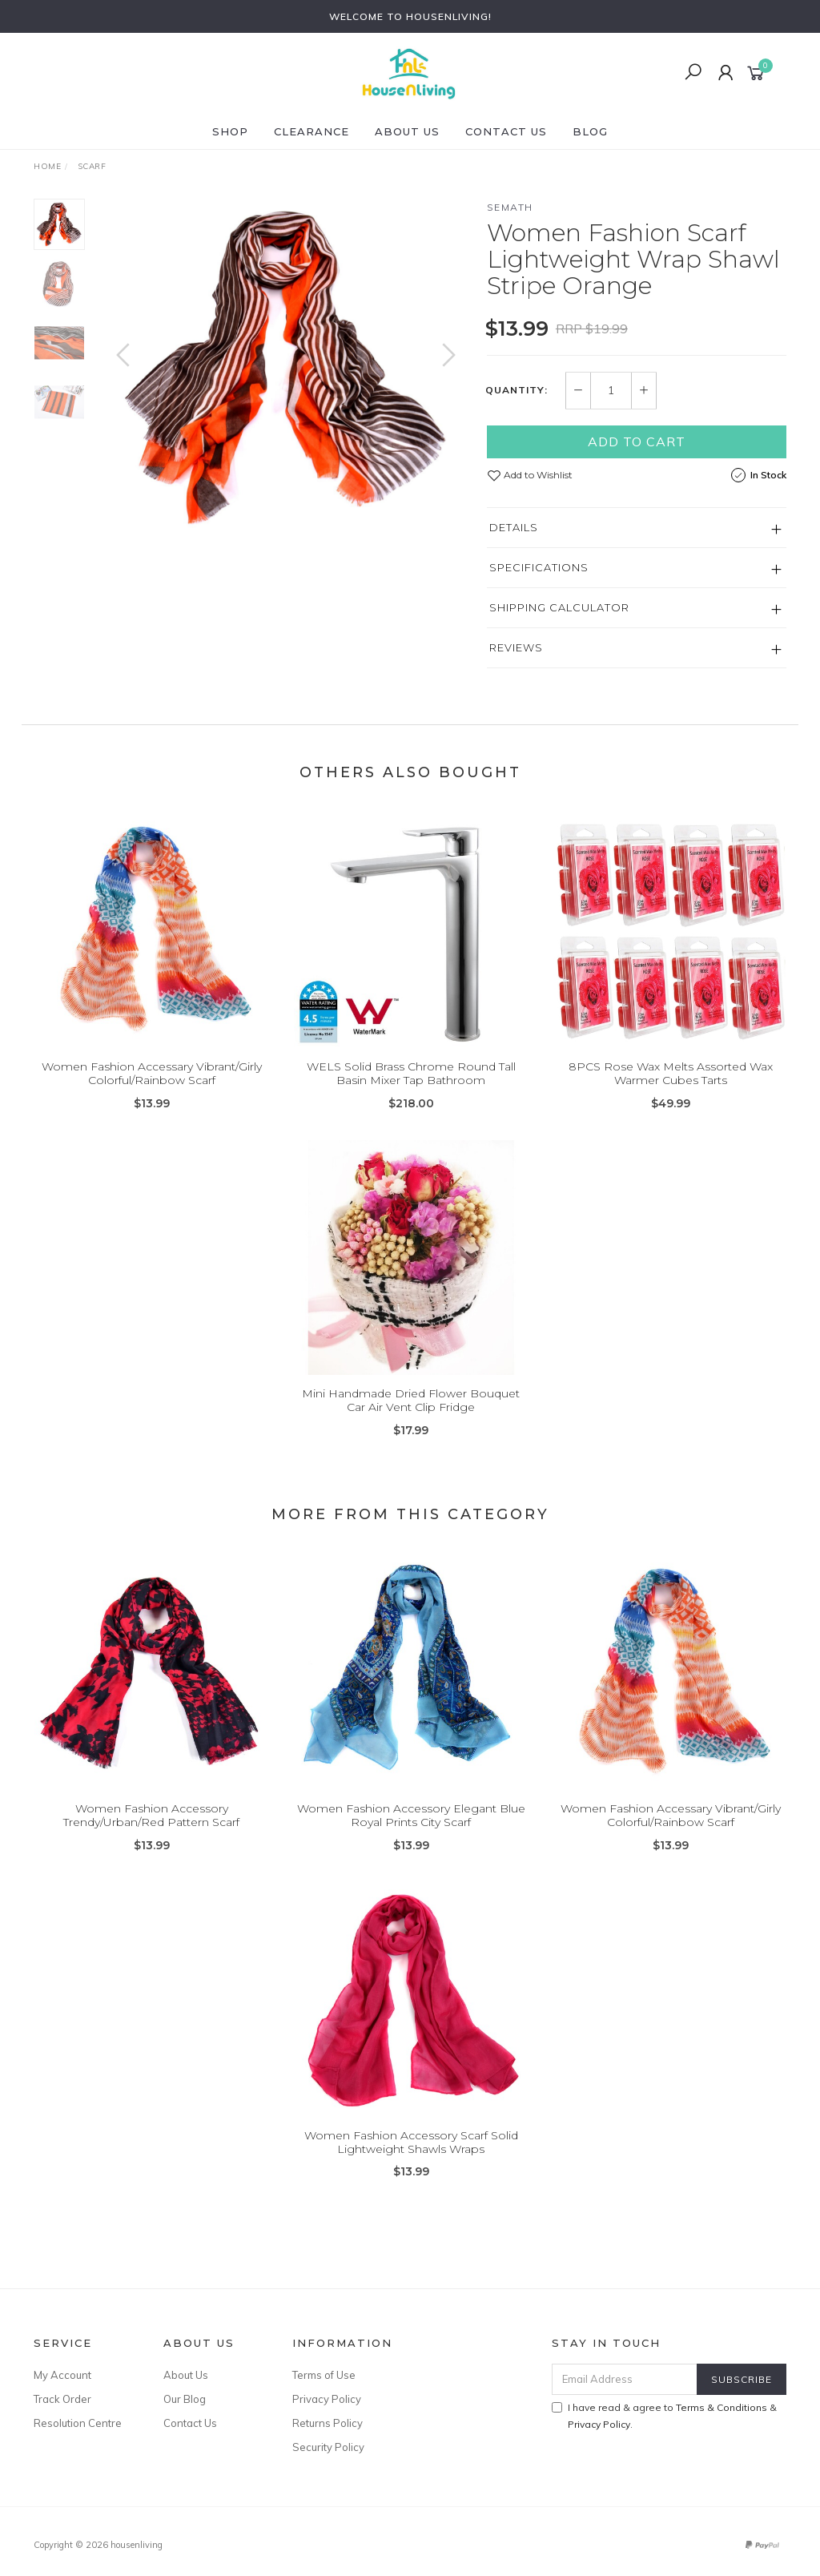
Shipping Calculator (559, 607)
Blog (590, 131)
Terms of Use (324, 2374)
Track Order (62, 2399)
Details (513, 527)
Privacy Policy (326, 2399)
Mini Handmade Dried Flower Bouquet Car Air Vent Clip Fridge (411, 1415)
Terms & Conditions (721, 2407)
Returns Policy (327, 2423)
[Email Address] (624, 2379)
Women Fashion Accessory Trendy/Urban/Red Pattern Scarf (151, 1830)
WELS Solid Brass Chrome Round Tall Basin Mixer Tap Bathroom (411, 1088)
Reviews (516, 647)
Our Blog (184, 2399)
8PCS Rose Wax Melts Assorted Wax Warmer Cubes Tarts (671, 1088)
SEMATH (510, 207)
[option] (286, 366)
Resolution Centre (78, 2423)
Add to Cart (636, 441)
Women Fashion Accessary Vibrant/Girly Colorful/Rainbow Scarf (152, 1088)
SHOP (230, 131)
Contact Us (506, 131)
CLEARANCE (311, 131)
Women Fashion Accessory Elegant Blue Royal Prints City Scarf (411, 1830)
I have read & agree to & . (664, 2415)
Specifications (539, 567)
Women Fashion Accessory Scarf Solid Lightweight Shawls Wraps (411, 2157)
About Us (407, 131)
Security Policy (328, 2447)
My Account (62, 2374)
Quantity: (516, 390)
